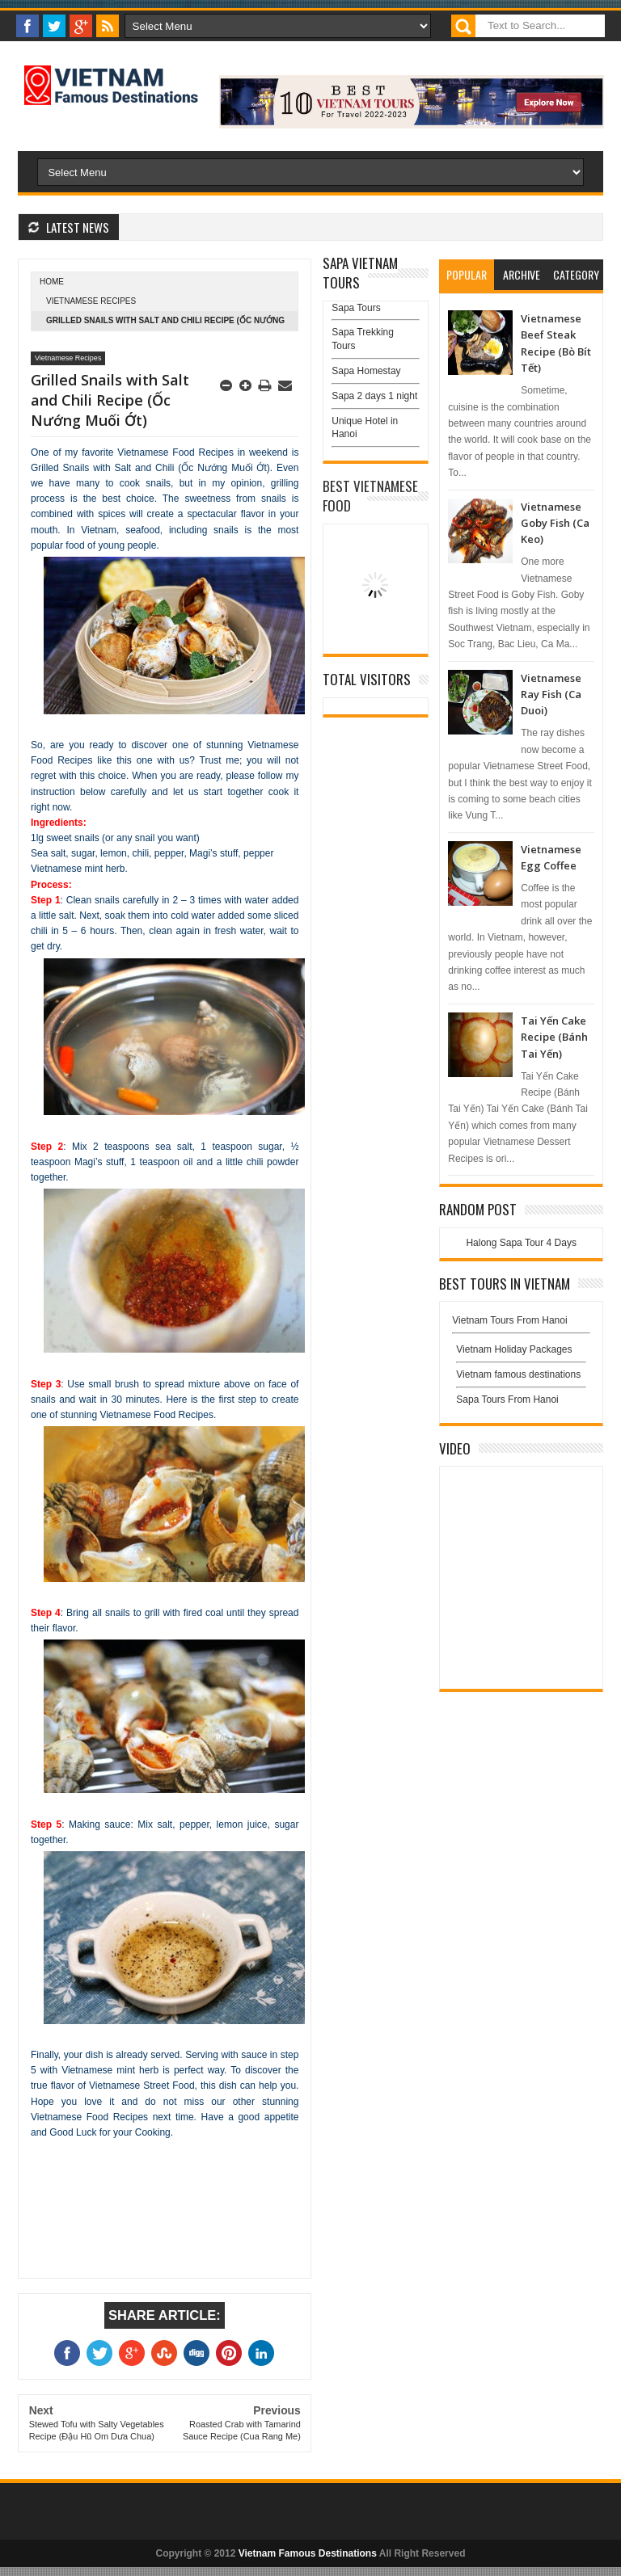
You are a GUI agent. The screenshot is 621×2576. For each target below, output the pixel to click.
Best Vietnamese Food (370, 496)
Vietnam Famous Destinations (308, 2553)
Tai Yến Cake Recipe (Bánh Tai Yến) (554, 1037)
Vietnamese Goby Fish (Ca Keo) (555, 523)
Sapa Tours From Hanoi (507, 1399)
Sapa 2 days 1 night (374, 396)
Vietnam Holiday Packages (521, 1353)
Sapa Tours (356, 308)
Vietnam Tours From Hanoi (509, 1320)
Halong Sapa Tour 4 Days (521, 1242)
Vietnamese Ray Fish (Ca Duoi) (551, 694)
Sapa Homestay (366, 371)
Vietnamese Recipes (91, 301)
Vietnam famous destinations (518, 1374)
